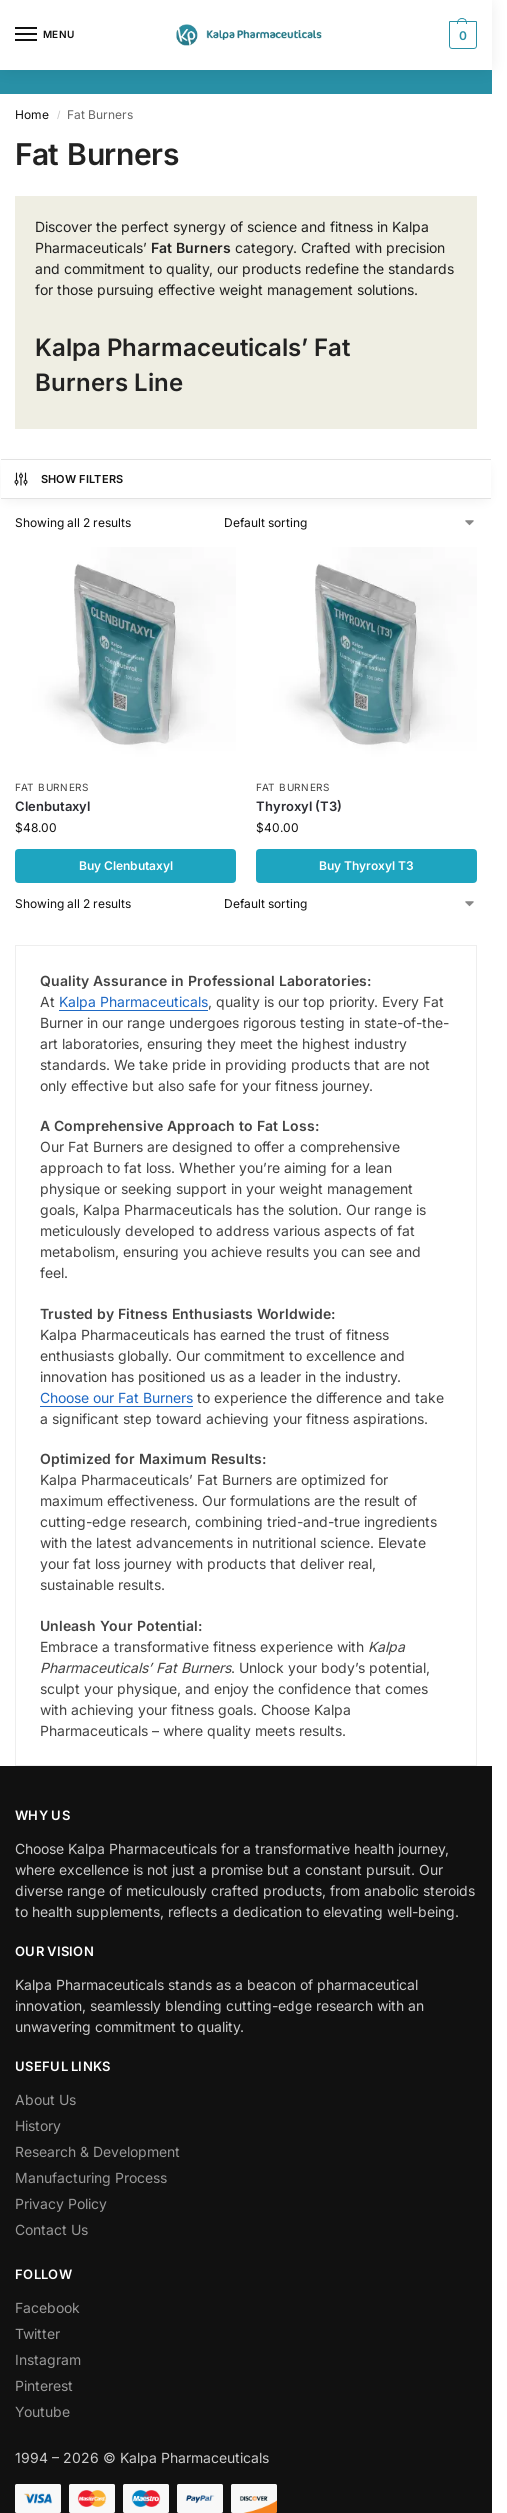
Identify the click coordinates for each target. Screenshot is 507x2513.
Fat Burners (52, 787)
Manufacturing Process (91, 2177)
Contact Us (51, 2229)
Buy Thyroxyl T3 (366, 865)
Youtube (42, 2411)
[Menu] (45, 35)
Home (32, 114)
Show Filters (68, 479)
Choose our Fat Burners (116, 1397)
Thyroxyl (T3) (299, 806)
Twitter (37, 2333)
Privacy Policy (61, 2203)
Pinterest (44, 2385)
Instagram (48, 2359)
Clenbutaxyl (52, 806)
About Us (45, 2099)
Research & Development (97, 2151)
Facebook (47, 2307)
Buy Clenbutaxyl (126, 865)
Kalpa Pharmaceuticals (133, 1001)
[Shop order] (350, 523)
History (38, 2125)
